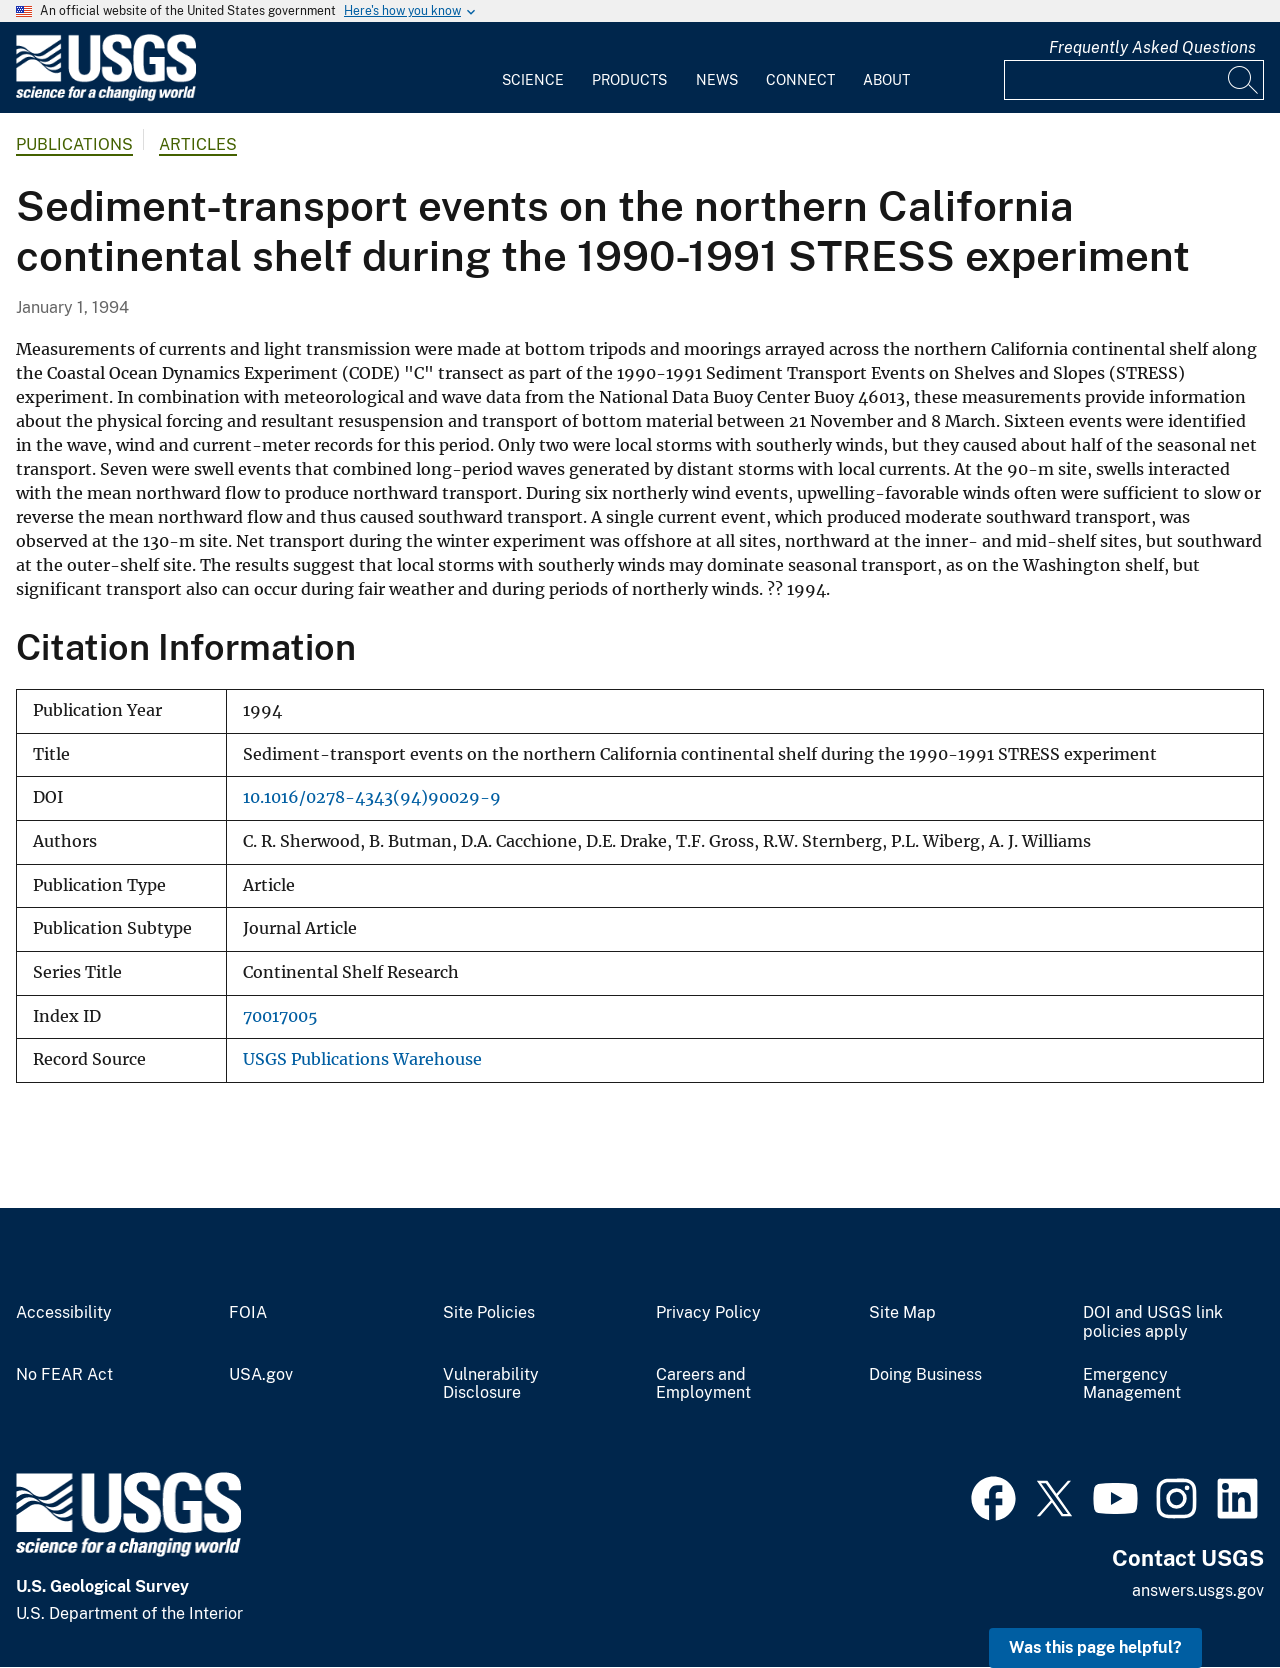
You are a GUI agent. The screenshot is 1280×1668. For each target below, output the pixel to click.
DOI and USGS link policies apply (1153, 1322)
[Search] (1244, 80)
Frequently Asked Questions (1152, 47)
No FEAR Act (64, 1375)
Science (533, 80)
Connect (800, 80)
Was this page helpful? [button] (1095, 1647)
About (886, 80)
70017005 (280, 1016)
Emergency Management (1132, 1384)
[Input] (1134, 80)
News (717, 80)
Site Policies (489, 1313)
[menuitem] (533, 68)
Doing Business (925, 1375)
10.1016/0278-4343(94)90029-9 (372, 797)
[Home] (106, 96)
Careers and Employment (703, 1384)
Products (629, 80)
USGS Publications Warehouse (362, 1059)
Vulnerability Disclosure (491, 1384)
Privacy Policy (708, 1313)
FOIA (248, 1313)
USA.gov (261, 1375)
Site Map (902, 1313)
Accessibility (64, 1313)
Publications (74, 144)
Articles (198, 144)
